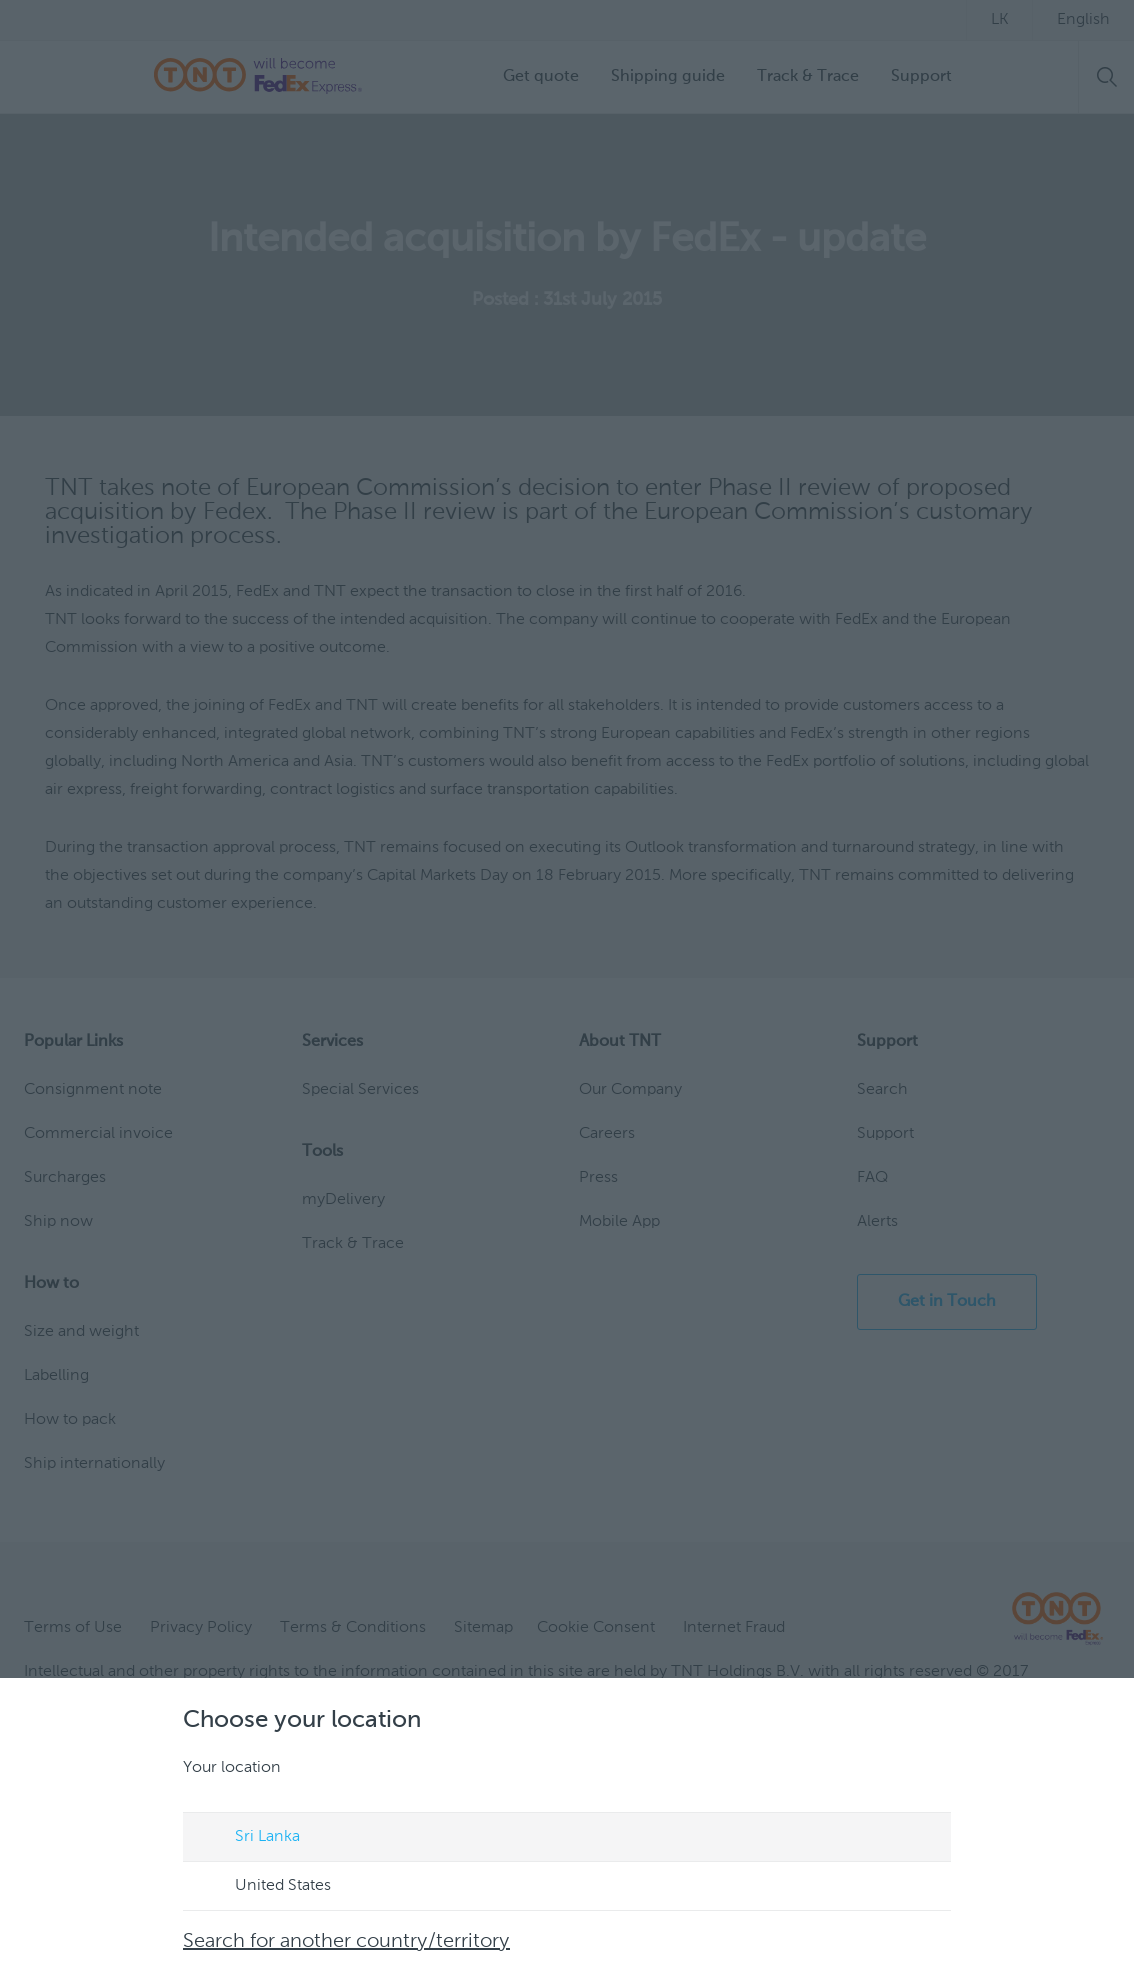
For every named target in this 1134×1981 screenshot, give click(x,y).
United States (264, 1887)
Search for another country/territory (346, 1942)
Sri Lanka (248, 1838)
